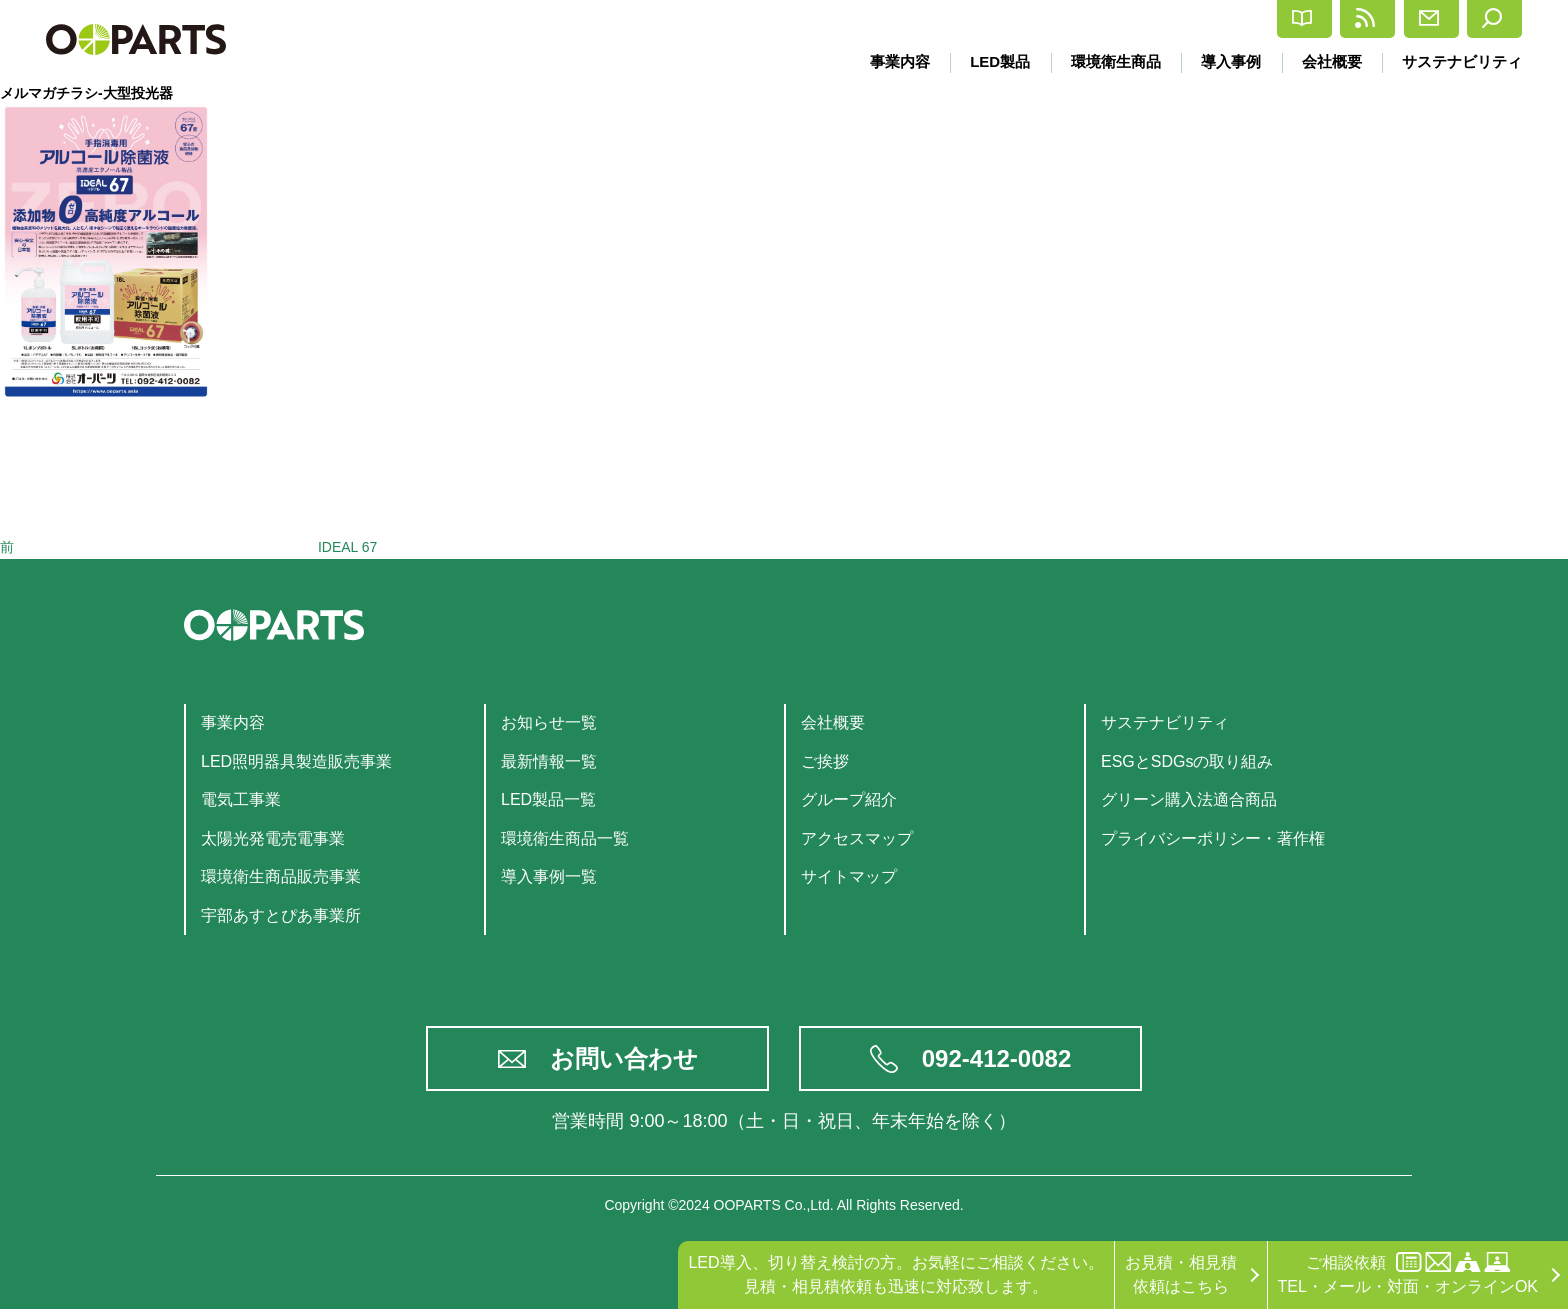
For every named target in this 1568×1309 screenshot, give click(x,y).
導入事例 (1224, 61)
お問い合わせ (624, 1058)
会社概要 (1328, 61)
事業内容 (883, 61)
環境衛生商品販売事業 (281, 876)
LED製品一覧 (548, 799)
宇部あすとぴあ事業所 (281, 915)
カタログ (1125, 19)
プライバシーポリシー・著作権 (1213, 838)
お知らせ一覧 (549, 722)
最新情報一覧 (549, 761)
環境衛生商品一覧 (565, 838)
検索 (1480, 19)
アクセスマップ (857, 838)
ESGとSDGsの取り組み (1187, 761)
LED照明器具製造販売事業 (296, 761)
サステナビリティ (1462, 61)
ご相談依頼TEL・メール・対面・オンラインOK (1408, 1273)
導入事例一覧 (549, 876)
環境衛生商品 (1105, 61)
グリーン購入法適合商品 (1189, 799)
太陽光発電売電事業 (273, 838)
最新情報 (1248, 19)
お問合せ (1371, 19)
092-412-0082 (996, 1058)
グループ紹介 (849, 799)
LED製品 (986, 61)
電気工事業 (241, 799)
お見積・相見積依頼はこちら (1181, 1274)
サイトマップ (849, 876)
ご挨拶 (825, 761)
